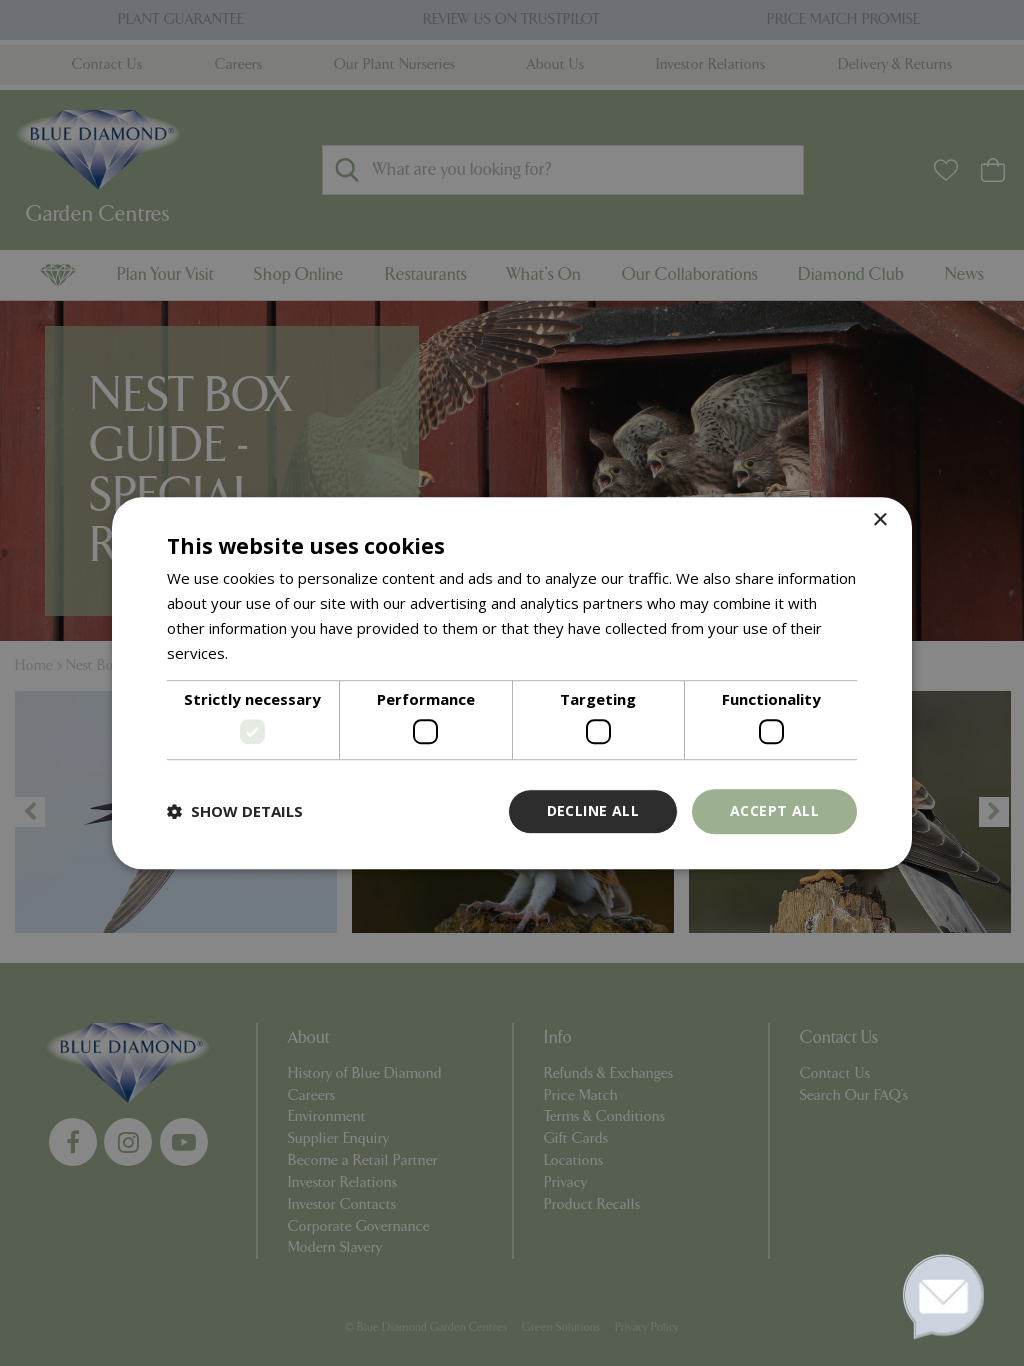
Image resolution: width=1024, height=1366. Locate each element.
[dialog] (512, 683)
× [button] (879, 520)
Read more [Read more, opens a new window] (270, 653)
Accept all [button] (774, 810)
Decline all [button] (593, 810)
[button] (235, 811)
